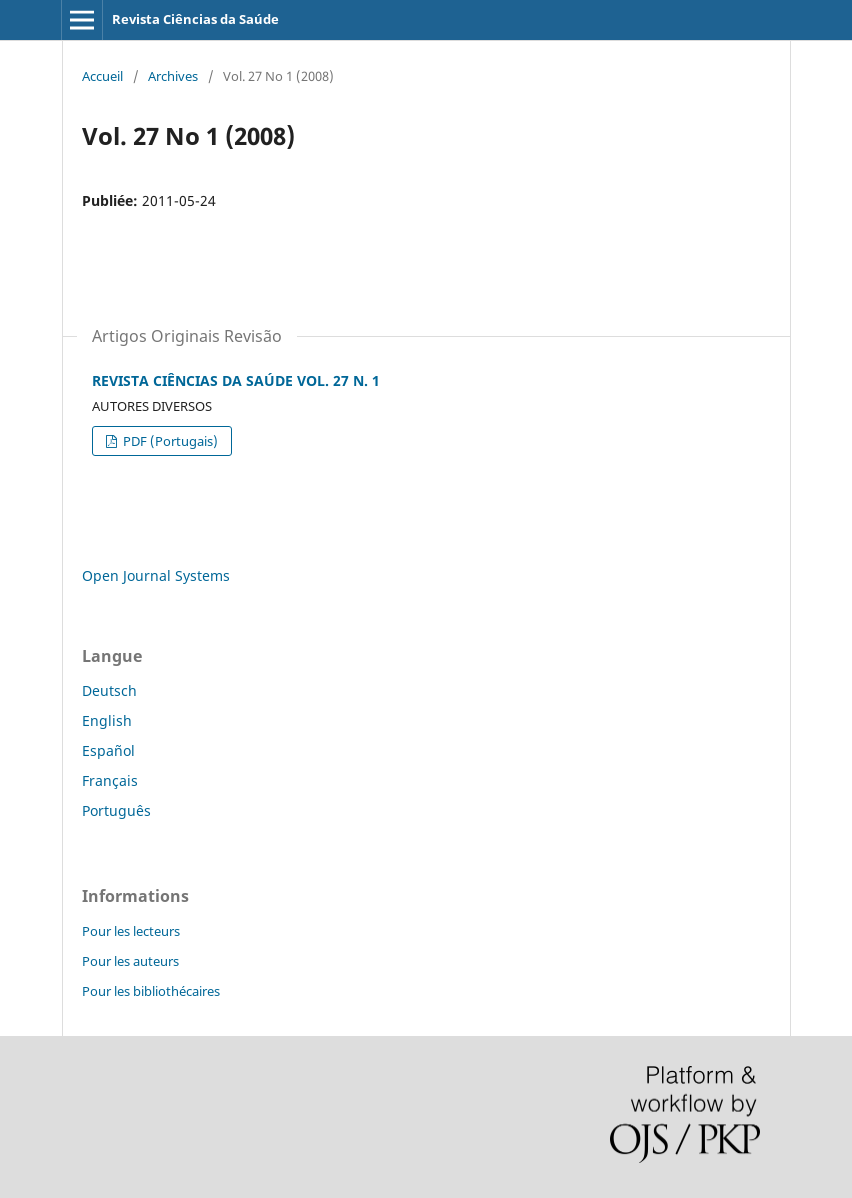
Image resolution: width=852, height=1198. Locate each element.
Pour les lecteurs (131, 931)
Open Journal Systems (156, 575)
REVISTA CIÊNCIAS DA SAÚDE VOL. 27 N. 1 (236, 380)
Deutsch (109, 690)
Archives (173, 76)
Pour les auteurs (130, 961)
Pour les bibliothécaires (151, 991)
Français (110, 780)
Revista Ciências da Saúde (195, 19)
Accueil (102, 76)
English (107, 720)
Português (116, 810)
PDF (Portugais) (169, 441)
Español (108, 750)
